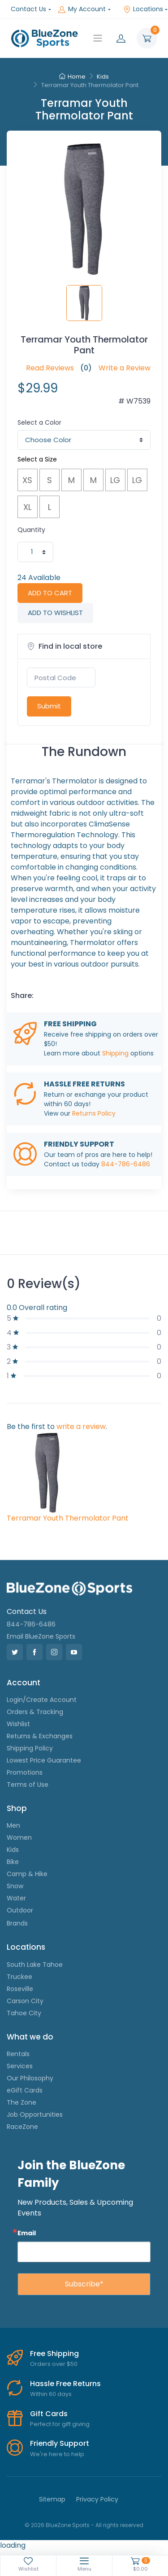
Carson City (25, 2000)
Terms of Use (27, 1784)
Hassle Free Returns (65, 2383)
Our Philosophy (30, 2078)
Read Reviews (50, 368)
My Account (82, 8)
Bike (13, 1861)
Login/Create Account (42, 1699)
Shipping (115, 1053)
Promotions (25, 1772)
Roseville (20, 1988)
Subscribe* (84, 2284)
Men (13, 1825)
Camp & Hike (27, 1873)
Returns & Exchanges (40, 1736)
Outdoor (20, 1910)
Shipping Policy (30, 1748)
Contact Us (28, 8)
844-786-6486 (125, 1164)
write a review (81, 1426)
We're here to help (57, 2454)
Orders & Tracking (35, 1711)
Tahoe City (24, 2013)
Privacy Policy (97, 2499)
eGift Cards (25, 2090)
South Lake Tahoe (35, 1964)
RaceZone (22, 2126)
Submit (49, 706)
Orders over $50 (54, 2364)
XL (27, 507)
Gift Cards (49, 2414)
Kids (103, 76)
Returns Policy (94, 1113)
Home (72, 76)
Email (26, 2232)
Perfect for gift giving (60, 2424)
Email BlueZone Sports (41, 1636)
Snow (15, 1885)
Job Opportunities (35, 2114)
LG (115, 480)
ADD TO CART (50, 593)
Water (16, 1898)
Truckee (19, 1976)
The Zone (21, 2102)
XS (27, 480)
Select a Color (39, 422)
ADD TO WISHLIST (55, 612)
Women (19, 1837)
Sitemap (52, 2499)
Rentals (18, 2053)
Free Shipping (54, 2353)
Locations (143, 8)
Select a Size (37, 459)
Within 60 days (51, 2394)
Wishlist (18, 1723)
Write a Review (125, 368)
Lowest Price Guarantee (44, 1760)
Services (20, 2066)
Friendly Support (59, 2443)
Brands (17, 1923)
